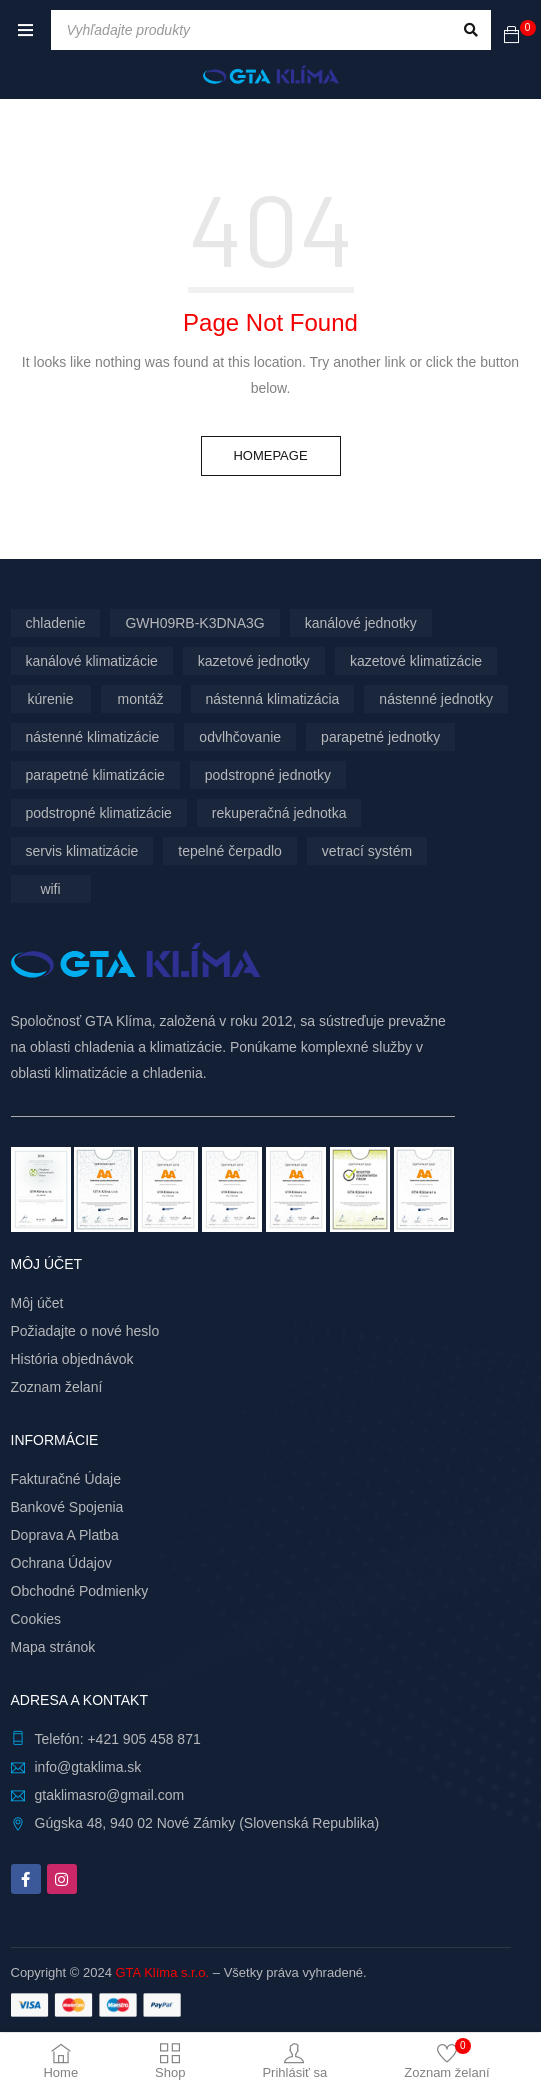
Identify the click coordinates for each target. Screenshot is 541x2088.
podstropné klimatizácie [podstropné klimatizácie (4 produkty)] (99, 813)
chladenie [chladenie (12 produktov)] (56, 623)
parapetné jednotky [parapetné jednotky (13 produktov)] (380, 737)
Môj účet (37, 1303)
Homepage (270, 455)
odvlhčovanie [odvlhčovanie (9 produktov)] (240, 737)
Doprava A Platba (65, 1535)
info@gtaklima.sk (88, 1767)
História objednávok (72, 1359)
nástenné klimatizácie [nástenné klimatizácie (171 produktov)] (93, 737)
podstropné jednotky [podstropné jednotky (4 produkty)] (268, 775)
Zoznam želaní (57, 1387)
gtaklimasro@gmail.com (110, 1795)
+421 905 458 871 (143, 1739)
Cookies (36, 1619)
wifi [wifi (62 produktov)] (50, 889)
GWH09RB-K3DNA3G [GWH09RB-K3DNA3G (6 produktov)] (194, 623)
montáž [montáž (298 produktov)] (141, 699)
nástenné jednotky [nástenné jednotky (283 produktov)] (436, 699)
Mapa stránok (53, 1647)
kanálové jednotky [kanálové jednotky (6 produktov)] (361, 623)
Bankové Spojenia (67, 1507)
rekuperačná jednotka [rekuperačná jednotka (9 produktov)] (279, 813)
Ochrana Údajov (61, 1563)
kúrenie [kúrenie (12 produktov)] (51, 699)
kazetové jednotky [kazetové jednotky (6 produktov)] (254, 661)
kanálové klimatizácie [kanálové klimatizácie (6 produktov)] (92, 661)
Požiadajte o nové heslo (85, 1331)
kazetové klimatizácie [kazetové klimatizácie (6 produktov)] (416, 661)
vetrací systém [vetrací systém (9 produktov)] (367, 851)
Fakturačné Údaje (66, 1479)
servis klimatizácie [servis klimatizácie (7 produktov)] (82, 851)
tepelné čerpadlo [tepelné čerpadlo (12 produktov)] (230, 851)
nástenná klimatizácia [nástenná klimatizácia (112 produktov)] (273, 699)
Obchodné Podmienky (80, 1591)
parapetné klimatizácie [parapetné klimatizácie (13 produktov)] (95, 775)
